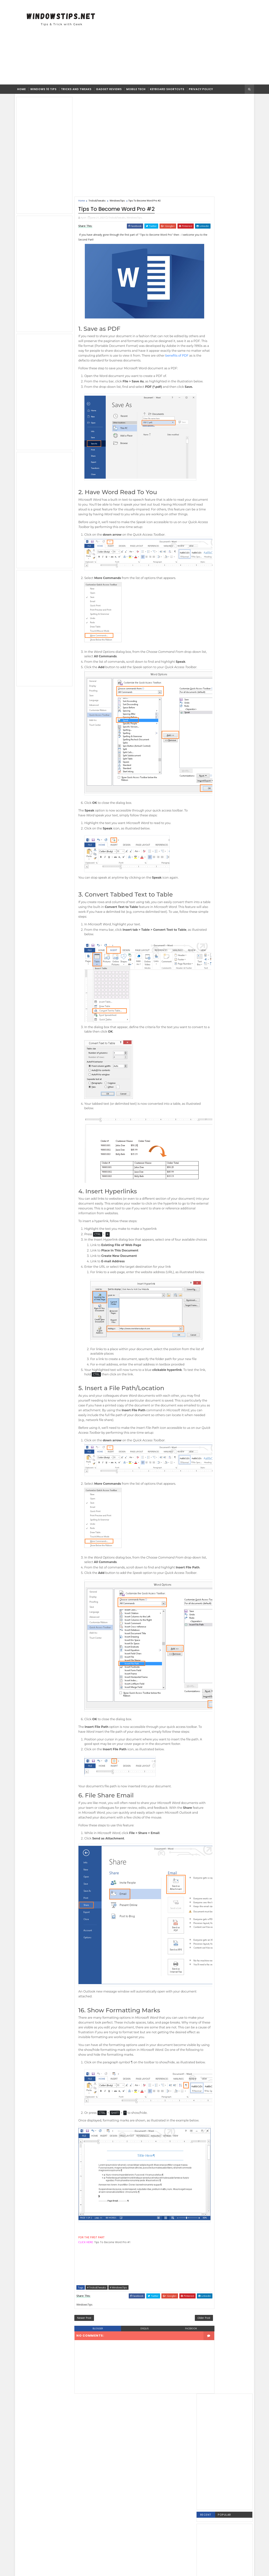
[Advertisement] (143, 29)
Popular (221, 193)
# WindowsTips (121, 2364)
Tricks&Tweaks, (120, 192)
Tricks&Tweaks (100, 176)
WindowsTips (120, 176)
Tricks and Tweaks (79, 64)
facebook (172, 2407)
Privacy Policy (204, 64)
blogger (96, 2407)
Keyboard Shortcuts (170, 64)
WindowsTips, (138, 192)
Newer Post (87, 2396)
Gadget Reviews (112, 64)
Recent (202, 193)
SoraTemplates (57, 2570)
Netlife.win (80, 2570)
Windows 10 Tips (46, 64)
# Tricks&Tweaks (99, 2364)
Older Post (180, 2396)
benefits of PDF (102, 340)
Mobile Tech (138, 64)
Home (24, 64)
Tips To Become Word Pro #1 (115, 2319)
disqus (134, 2407)
